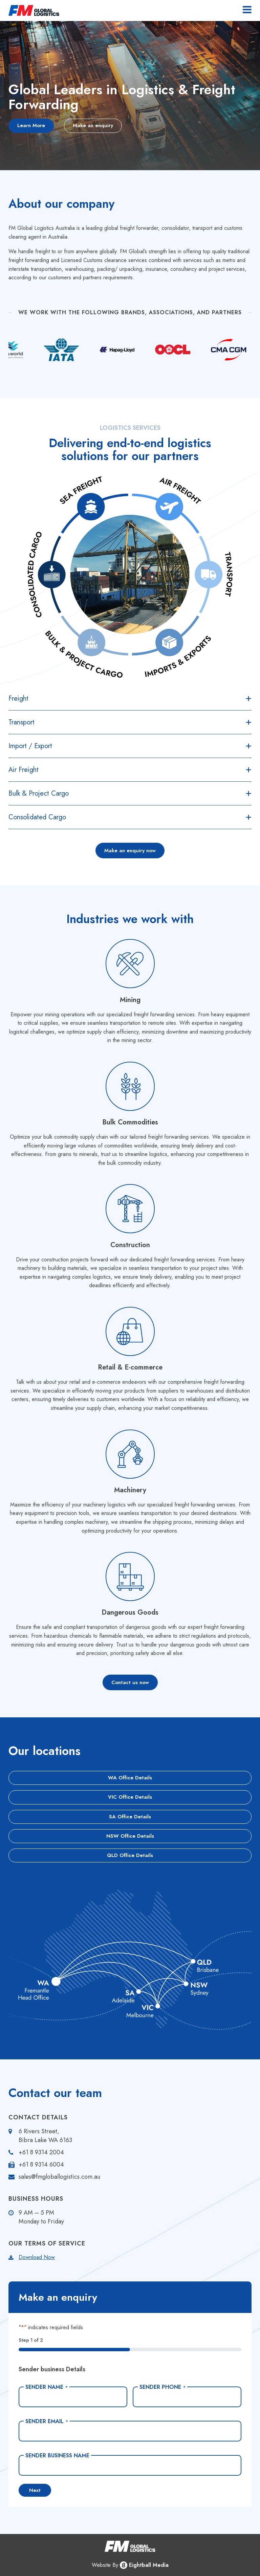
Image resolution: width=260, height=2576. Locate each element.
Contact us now (130, 1682)
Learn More (31, 125)
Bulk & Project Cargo (38, 793)
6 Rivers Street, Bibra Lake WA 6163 (45, 2135)
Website (101, 2565)
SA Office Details (130, 1816)
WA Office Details (130, 1777)
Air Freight (23, 770)
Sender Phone (162, 2387)
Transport (21, 722)
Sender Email (46, 2421)
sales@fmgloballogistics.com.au (59, 2176)
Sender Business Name (57, 2455)
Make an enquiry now (130, 850)
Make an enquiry (93, 125)
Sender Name (46, 2387)
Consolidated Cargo (37, 817)
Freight (18, 698)
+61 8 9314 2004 (41, 2152)
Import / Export (30, 746)
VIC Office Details (130, 1797)
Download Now (37, 2257)
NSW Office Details (130, 1836)
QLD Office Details (130, 1855)
